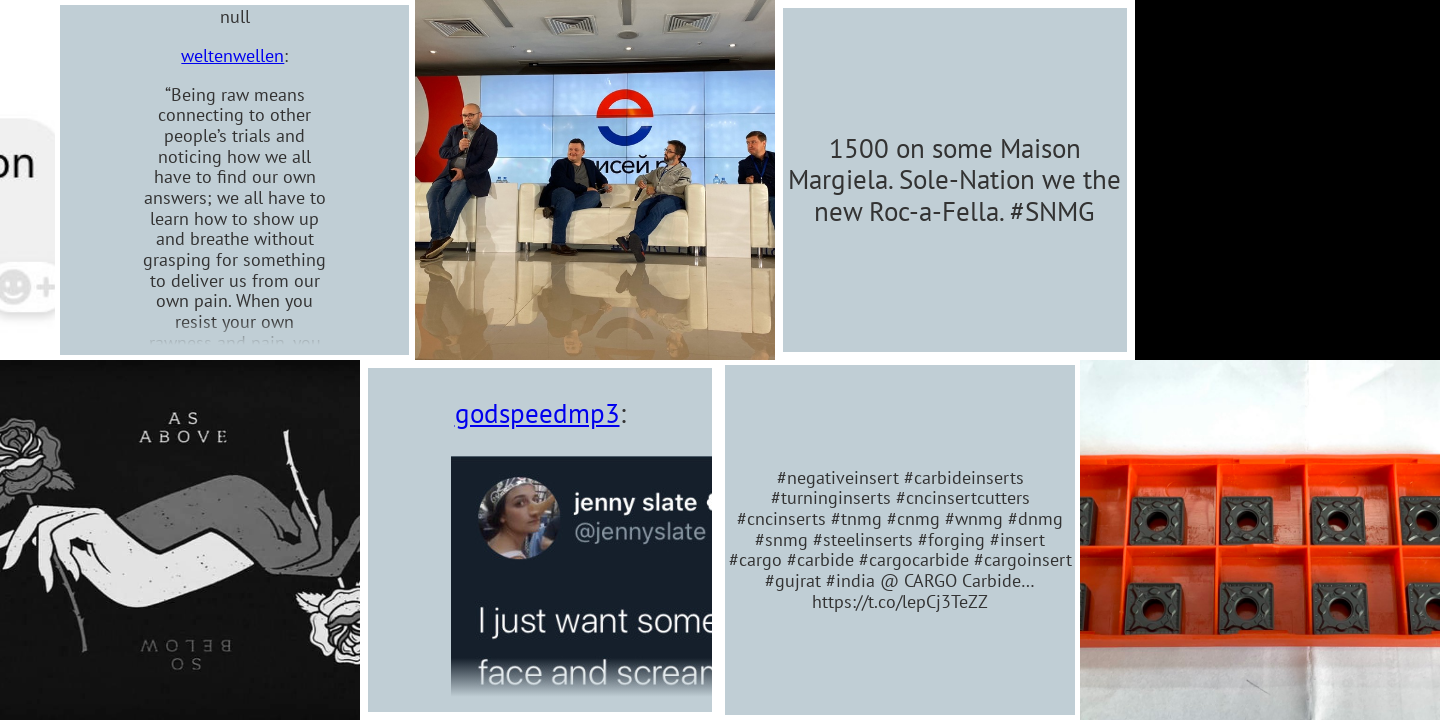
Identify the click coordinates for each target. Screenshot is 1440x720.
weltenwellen (184, 55)
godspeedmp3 (537, 413)
